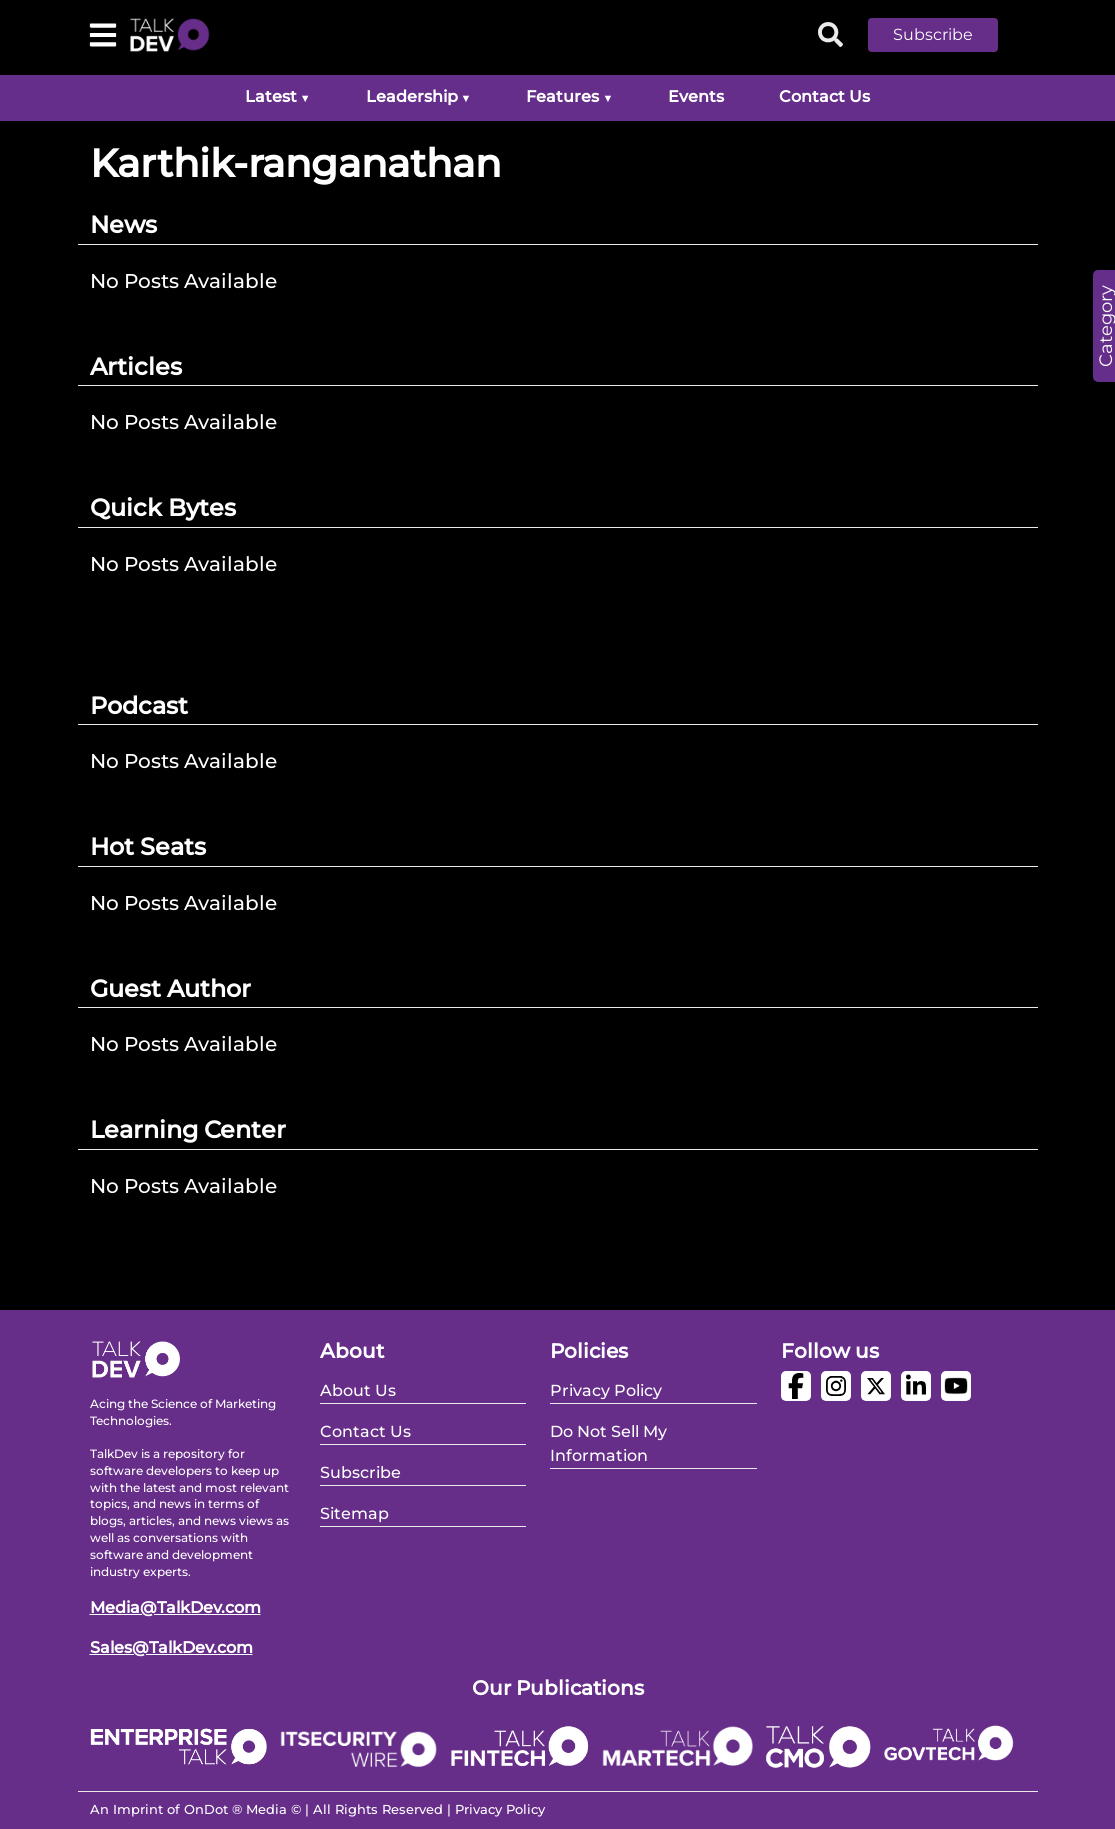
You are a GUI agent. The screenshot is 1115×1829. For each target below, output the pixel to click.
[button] (948, 35)
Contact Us (824, 96)
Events (696, 96)
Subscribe (933, 34)
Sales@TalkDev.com (171, 1647)
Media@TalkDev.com (175, 1607)
